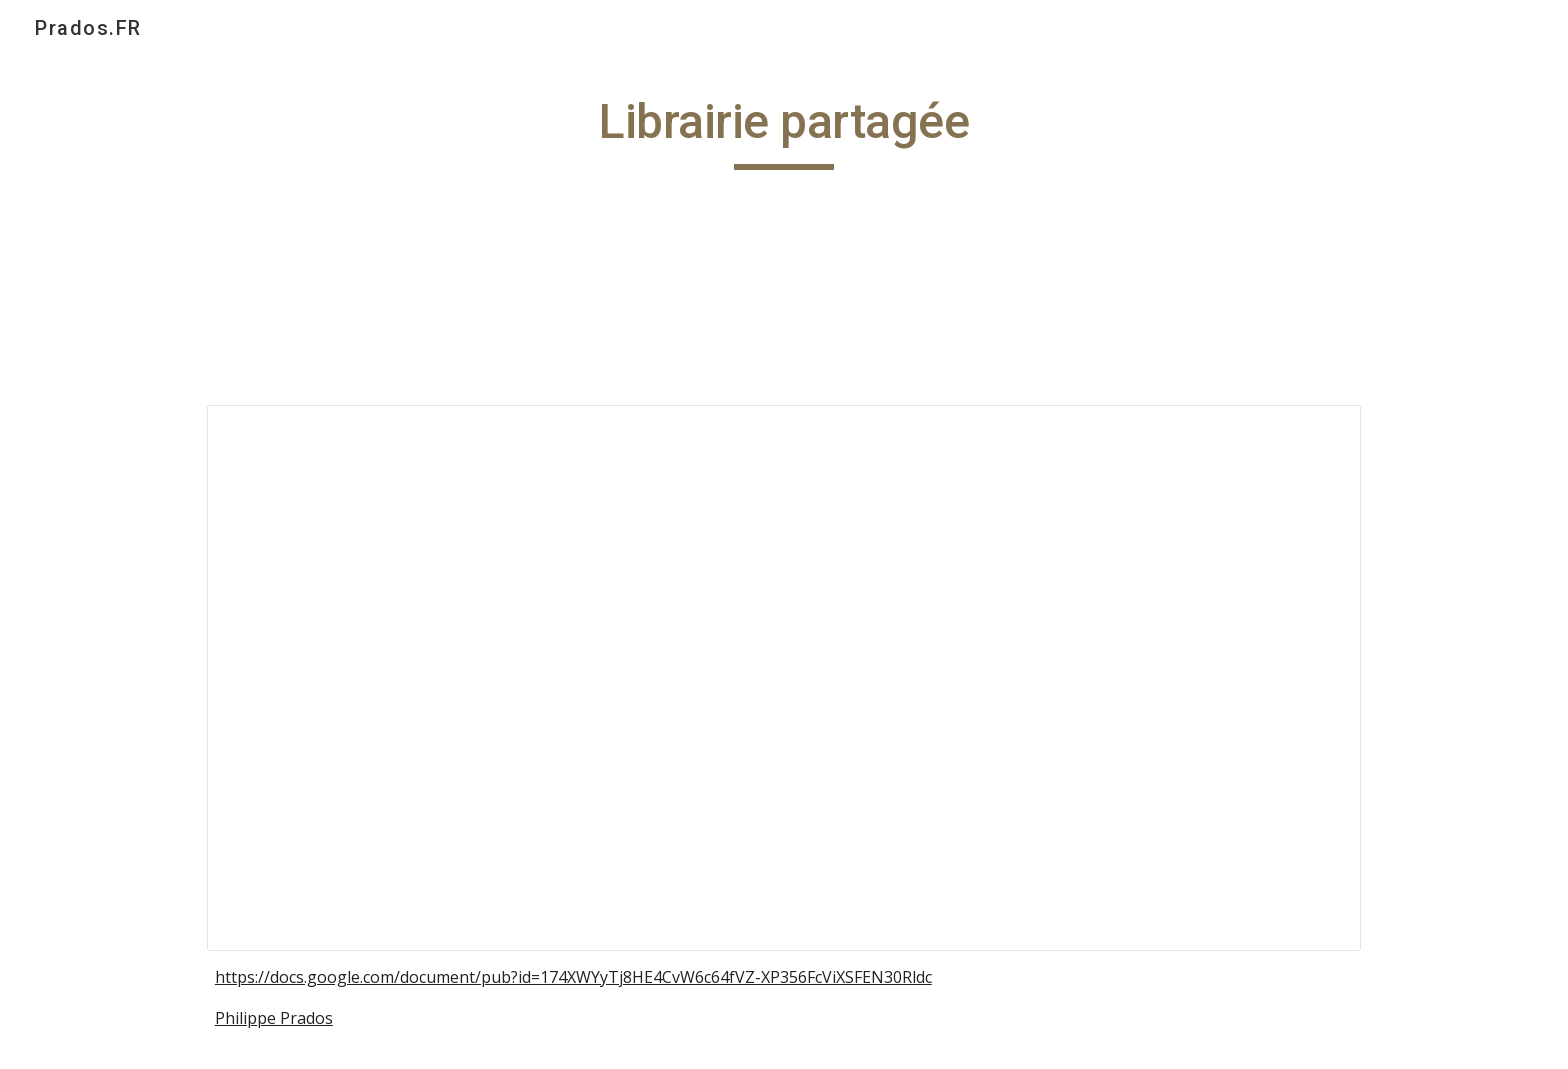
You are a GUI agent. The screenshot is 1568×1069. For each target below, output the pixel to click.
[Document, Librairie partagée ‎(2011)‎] (784, 677)
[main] (784, 131)
